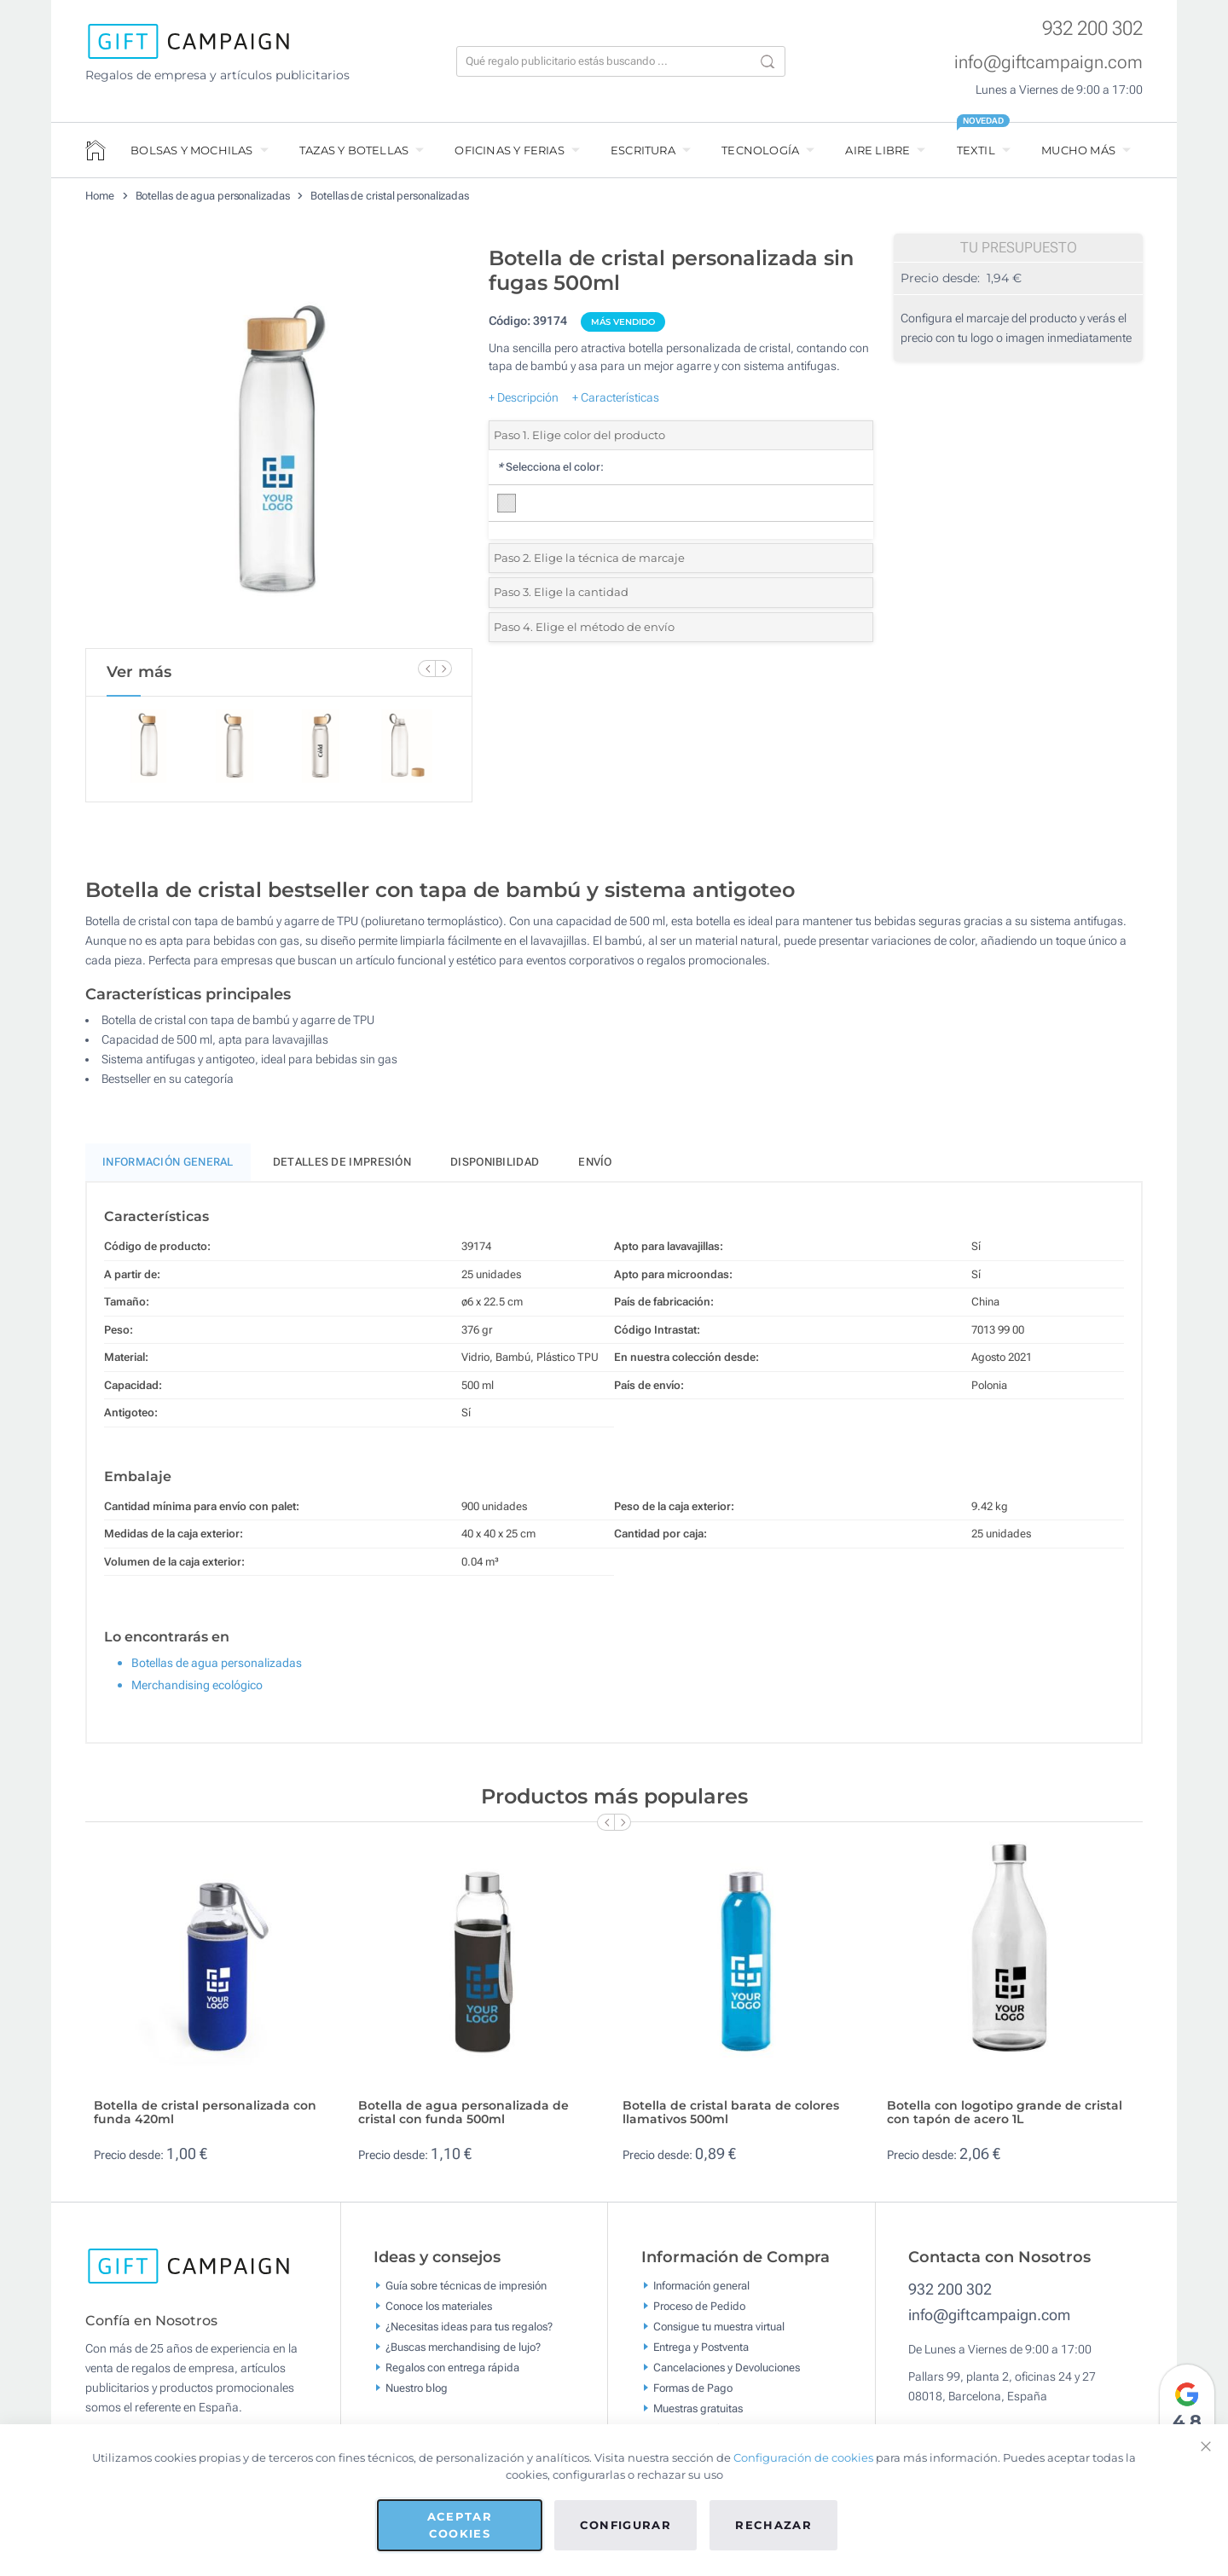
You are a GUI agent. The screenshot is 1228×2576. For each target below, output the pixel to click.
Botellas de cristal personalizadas (389, 195)
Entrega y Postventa (701, 2348)
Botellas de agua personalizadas (213, 195)
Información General (168, 1165)
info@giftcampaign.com (1048, 62)
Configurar (626, 2525)
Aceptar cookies (459, 2524)
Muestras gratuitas (698, 2410)
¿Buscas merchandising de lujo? (463, 2348)
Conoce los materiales (438, 2307)
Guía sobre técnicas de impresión (466, 2287)
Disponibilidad (494, 1165)
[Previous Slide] (426, 668)
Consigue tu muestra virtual (719, 2328)
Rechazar (773, 2525)
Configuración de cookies (803, 2457)
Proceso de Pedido (699, 2307)
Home (99, 195)
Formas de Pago (693, 2389)
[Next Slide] (443, 668)
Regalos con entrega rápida (452, 2369)
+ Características (615, 397)
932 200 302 (1092, 28)
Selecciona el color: (550, 466)
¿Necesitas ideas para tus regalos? (469, 2328)
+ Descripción (524, 397)
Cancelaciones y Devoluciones (726, 2369)
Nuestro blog (416, 2389)
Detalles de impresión (342, 1165)
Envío (595, 1165)
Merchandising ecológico (197, 1687)
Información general (701, 2287)
